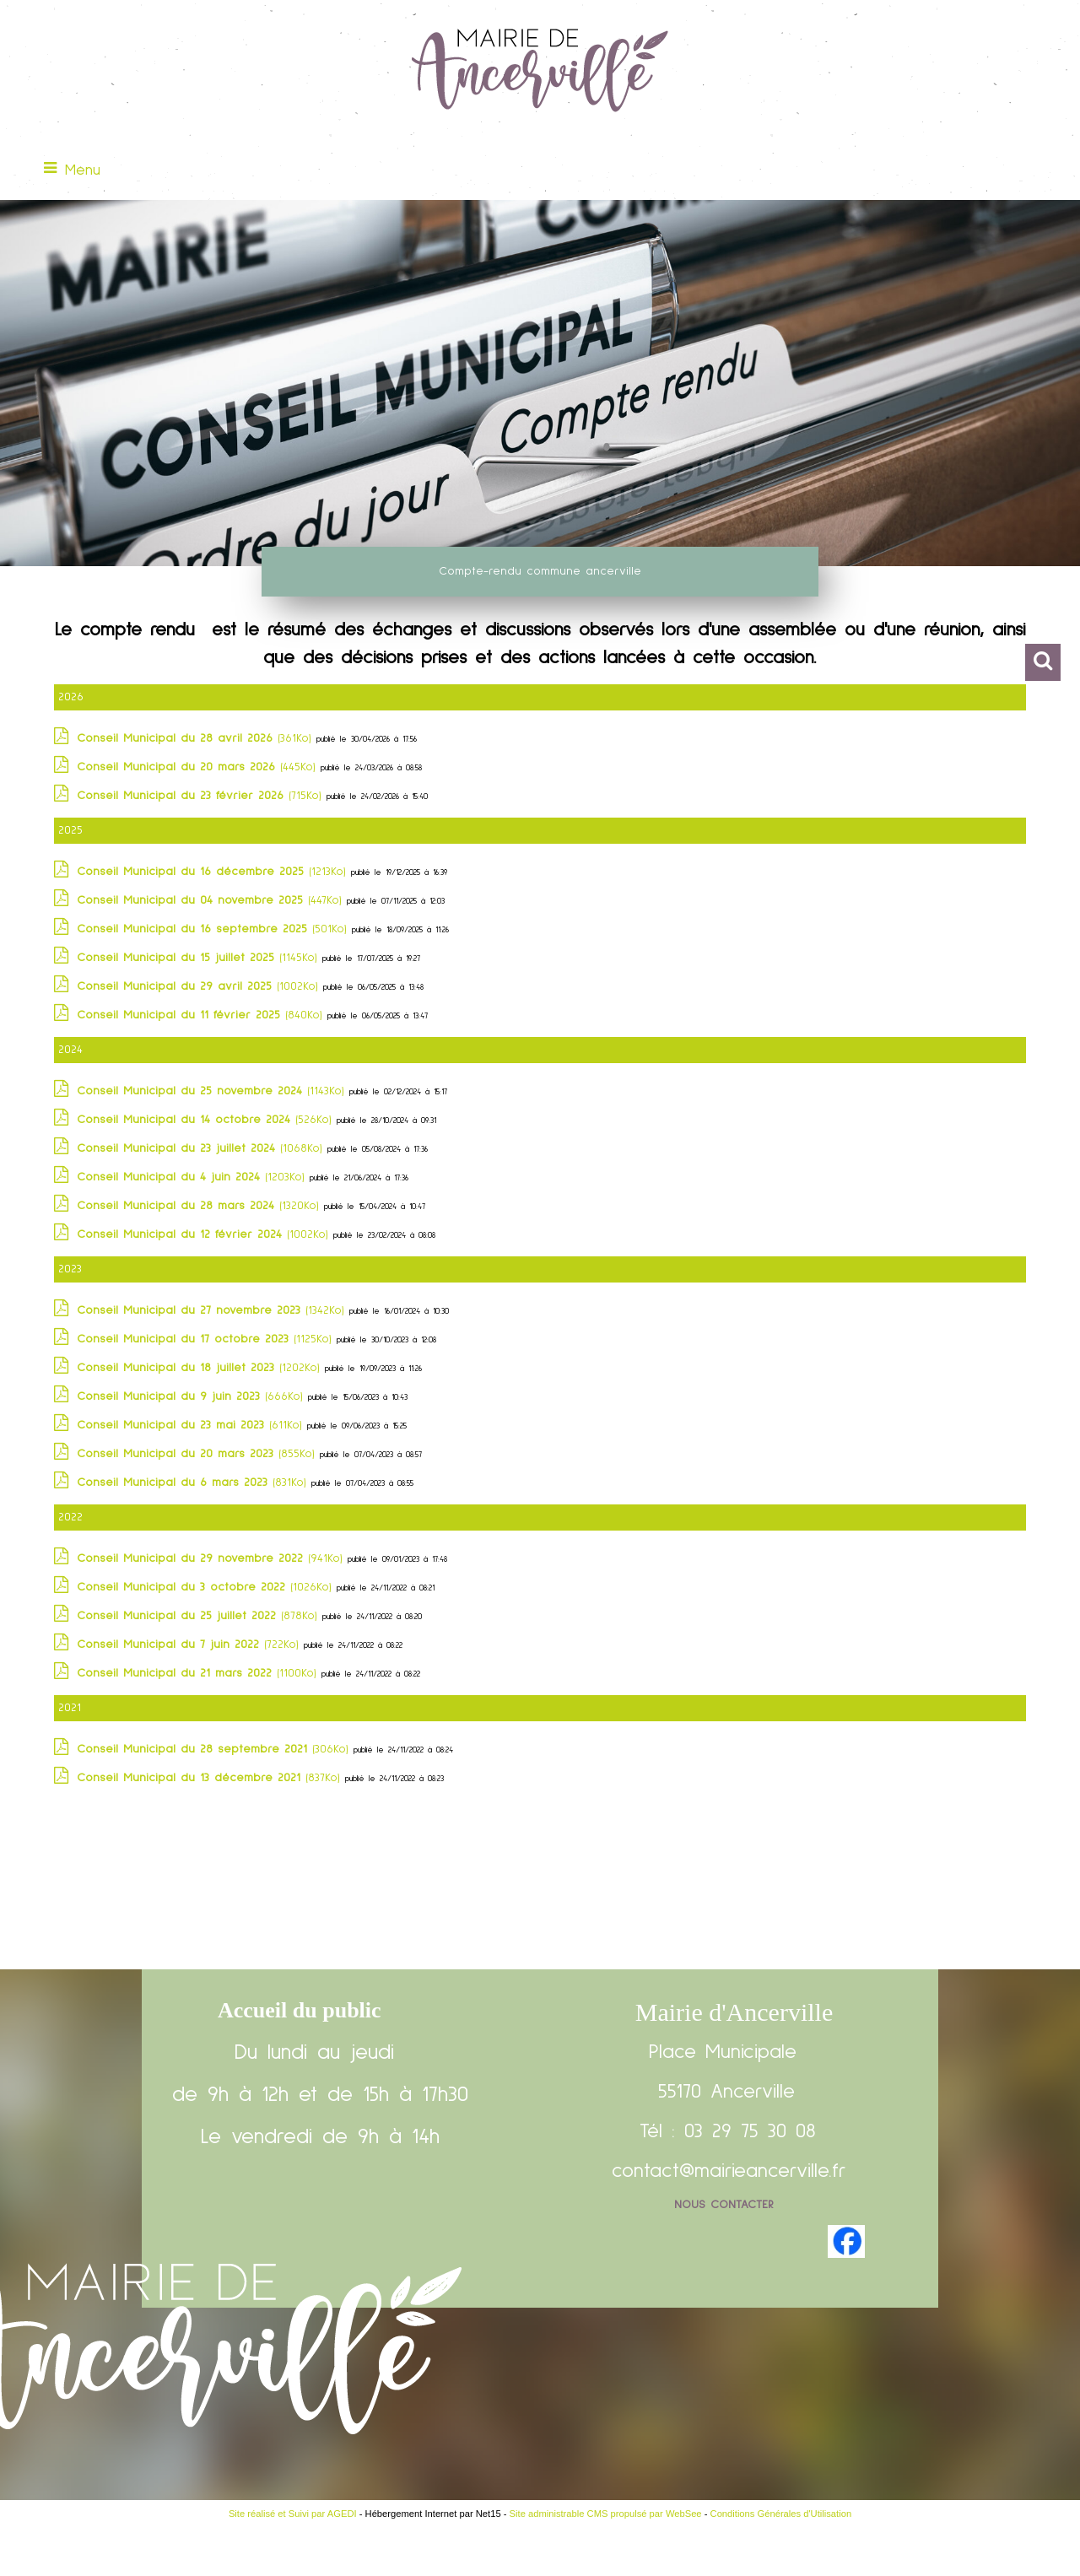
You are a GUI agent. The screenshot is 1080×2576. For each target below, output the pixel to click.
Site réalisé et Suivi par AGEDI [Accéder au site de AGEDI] (293, 2513)
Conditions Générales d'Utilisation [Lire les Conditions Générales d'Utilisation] (781, 2513)
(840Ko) (202, 1015)
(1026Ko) (207, 1587)
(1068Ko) (202, 1148)
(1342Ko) (213, 1310)
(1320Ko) (200, 1206)
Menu (82, 170)
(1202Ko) (201, 1368)
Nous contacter (724, 2205)
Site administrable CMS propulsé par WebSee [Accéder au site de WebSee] (606, 2513)
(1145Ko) (199, 958)
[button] (1043, 662)
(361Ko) (196, 738)
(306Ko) (215, 1749)
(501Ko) (214, 929)
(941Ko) (212, 1558)
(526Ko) (207, 1120)
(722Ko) (190, 1644)
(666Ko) (192, 1396)
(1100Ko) (199, 1673)
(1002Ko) (200, 986)
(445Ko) (199, 767)
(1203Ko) (193, 1177)
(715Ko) (202, 796)
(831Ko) (194, 1482)
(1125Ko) (207, 1339)
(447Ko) (212, 900)
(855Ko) (198, 1454)
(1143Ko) (213, 1091)
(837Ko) (211, 1778)
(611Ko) (192, 1425)
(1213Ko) (214, 872)
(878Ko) (199, 1616)
